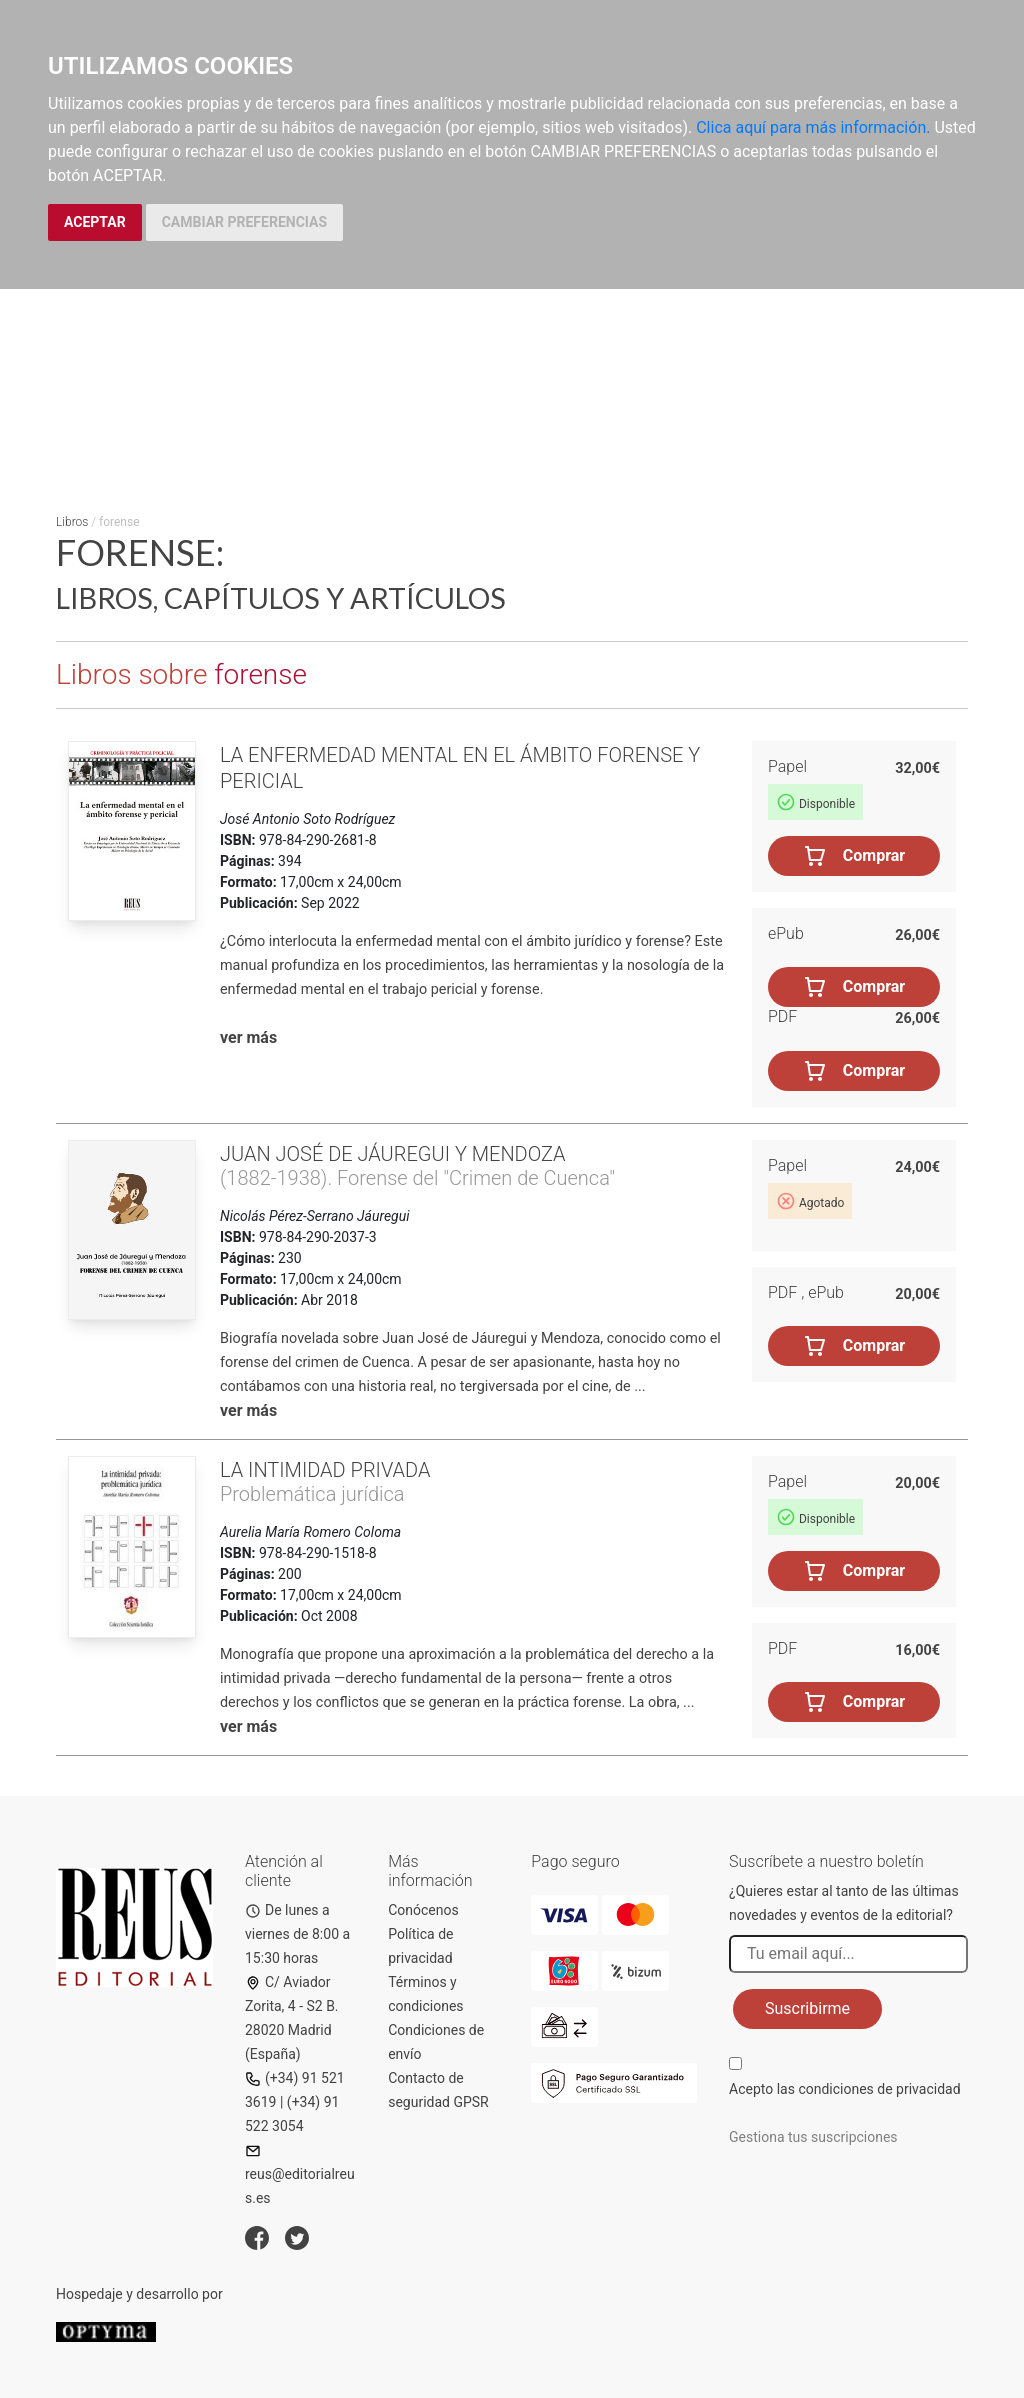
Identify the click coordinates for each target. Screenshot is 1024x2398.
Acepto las (845, 2089)
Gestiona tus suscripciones (813, 2137)
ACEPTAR (95, 222)
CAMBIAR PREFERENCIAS (244, 222)
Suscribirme (807, 2008)
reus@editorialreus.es (300, 2174)
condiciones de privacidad (879, 2089)
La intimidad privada (325, 1470)
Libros (72, 522)
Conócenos (423, 1910)
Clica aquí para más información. (813, 127)
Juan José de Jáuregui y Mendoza (393, 1154)
